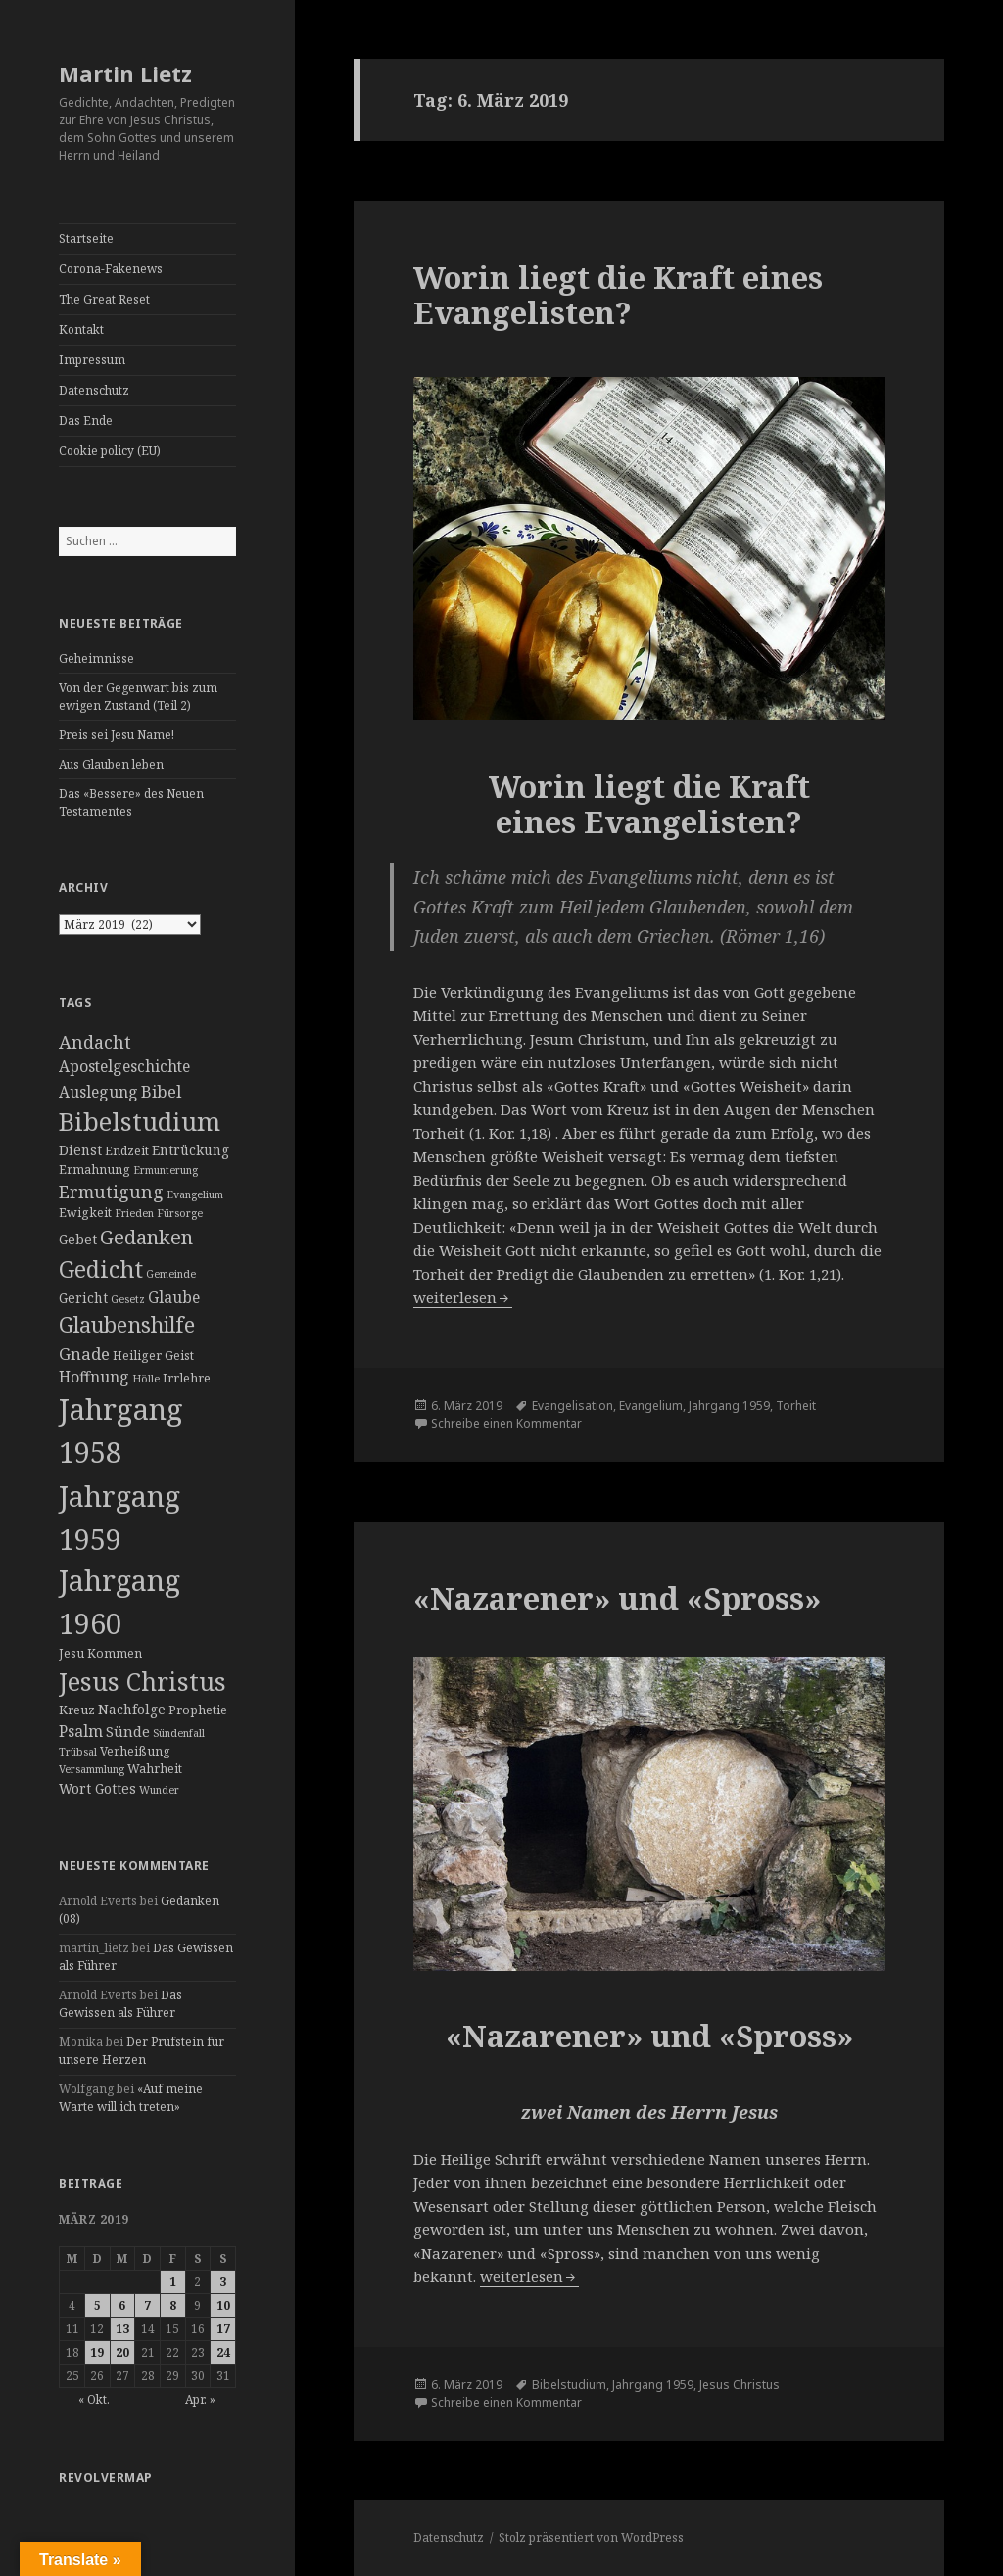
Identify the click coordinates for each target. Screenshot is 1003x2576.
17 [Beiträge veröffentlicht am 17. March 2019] (223, 2328)
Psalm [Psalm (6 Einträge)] (81, 1731)
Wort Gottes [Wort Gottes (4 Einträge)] (97, 1788)
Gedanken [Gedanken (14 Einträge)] (146, 1237)
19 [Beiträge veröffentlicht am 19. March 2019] (97, 2352)
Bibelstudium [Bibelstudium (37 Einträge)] (139, 1121)
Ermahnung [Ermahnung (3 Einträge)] (94, 1169)
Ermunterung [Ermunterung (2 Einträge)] (165, 1170)
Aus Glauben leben (111, 764)
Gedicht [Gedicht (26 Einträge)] (101, 1269)
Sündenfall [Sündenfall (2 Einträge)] (179, 1733)
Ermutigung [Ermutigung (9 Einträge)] (111, 1191)
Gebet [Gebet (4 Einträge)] (78, 1239)
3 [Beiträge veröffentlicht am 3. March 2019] (222, 2281)
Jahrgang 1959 (729, 1405)
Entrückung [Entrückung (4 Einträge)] (190, 1150)
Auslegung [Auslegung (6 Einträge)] (98, 1091)
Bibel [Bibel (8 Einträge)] (161, 1091)
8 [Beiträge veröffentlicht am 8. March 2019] (172, 2305)
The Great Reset (104, 299)
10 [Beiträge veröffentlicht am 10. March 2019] (223, 2305)
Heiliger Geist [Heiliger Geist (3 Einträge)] (153, 1355)
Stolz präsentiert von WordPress (591, 2537)
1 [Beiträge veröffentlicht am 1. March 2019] (172, 2281)
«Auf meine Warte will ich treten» (131, 2098)
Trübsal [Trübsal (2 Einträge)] (78, 1751)
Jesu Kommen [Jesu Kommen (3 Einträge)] (100, 1653)
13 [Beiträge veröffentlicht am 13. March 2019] (122, 2328)
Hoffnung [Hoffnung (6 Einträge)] (94, 1376)
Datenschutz (94, 390)
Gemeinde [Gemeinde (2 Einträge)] (171, 1274)
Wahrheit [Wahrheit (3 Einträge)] (154, 1768)
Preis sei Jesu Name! (116, 734)
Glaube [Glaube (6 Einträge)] (174, 1297)
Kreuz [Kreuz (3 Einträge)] (77, 1710)
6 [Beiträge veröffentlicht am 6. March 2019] (122, 2305)
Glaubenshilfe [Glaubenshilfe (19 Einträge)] (127, 1324)
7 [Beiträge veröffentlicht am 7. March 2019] (147, 2305)
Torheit (796, 1405)
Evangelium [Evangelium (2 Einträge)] (195, 1194)
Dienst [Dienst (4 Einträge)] (80, 1150)
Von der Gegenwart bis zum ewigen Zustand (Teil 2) (138, 696)
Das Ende (86, 420)
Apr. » (200, 2399)
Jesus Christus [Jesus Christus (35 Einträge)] (142, 1681)
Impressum (92, 359)
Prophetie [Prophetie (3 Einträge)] (197, 1710)
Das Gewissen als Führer (120, 2004)
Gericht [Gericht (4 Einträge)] (83, 1297)
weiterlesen (462, 1297)
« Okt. (94, 2399)
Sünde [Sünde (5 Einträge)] (128, 1731)
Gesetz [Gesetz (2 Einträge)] (128, 1299)
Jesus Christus (739, 2384)
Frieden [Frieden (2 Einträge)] (134, 1213)
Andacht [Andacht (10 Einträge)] (95, 1042)
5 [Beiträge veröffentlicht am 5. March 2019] (97, 2305)
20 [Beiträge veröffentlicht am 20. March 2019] (122, 2352)
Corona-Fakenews (111, 268)
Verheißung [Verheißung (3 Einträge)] (135, 1751)
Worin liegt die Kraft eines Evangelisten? (618, 295)
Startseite (86, 238)
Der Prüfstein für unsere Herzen (141, 2051)
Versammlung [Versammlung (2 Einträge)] (91, 1769)
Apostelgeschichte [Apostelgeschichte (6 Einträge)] (124, 1066)
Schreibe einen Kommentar (506, 1423)
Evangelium (651, 1405)
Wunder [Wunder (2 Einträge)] (159, 1790)
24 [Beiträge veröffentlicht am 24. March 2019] (223, 2352)
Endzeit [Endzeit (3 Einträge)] (127, 1151)
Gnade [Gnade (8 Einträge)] (84, 1353)
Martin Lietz (125, 73)
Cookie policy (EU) (110, 451)
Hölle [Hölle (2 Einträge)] (146, 1378)
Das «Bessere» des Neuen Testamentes (131, 802)
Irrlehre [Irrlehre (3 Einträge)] (187, 1378)
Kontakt (81, 329)
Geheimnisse (96, 658)
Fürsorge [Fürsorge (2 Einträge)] (180, 1213)
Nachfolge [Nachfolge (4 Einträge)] (132, 1709)
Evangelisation (572, 1405)
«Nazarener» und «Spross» (617, 1597)
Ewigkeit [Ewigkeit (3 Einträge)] (85, 1212)
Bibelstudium (569, 2384)
